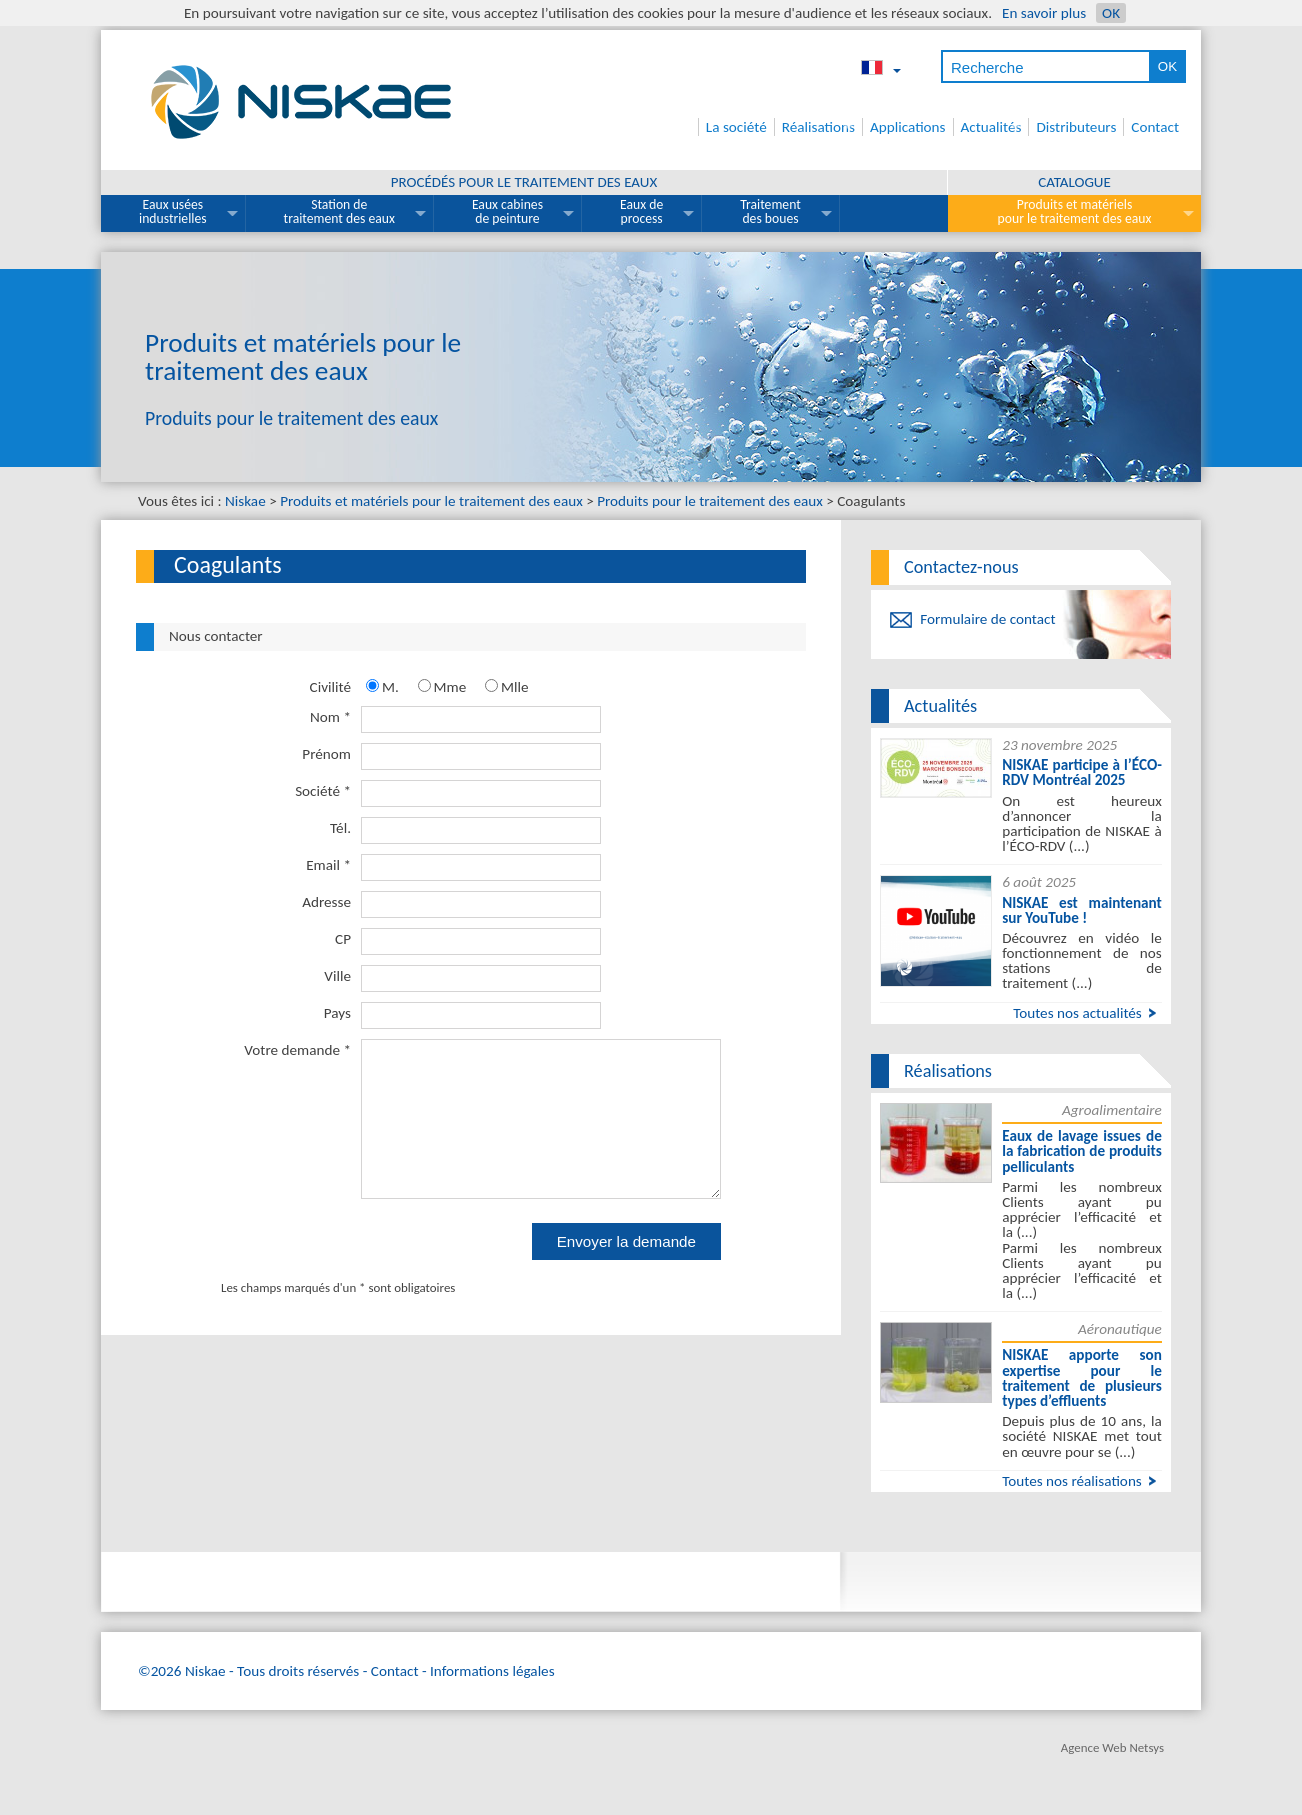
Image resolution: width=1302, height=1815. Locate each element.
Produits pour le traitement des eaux (710, 501)
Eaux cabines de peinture (507, 211)
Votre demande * (297, 1050)
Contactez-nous (961, 567)
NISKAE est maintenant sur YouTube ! (1082, 910)
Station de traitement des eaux (339, 211)
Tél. (340, 828)
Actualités (991, 127)
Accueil (685, 127)
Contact (1155, 127)
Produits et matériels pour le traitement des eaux (1075, 211)
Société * (323, 791)
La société (736, 127)
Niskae (245, 501)
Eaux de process (641, 211)
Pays (337, 1013)
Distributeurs (1076, 127)
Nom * (330, 717)
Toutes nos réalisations (1072, 1481)
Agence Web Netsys (1112, 1747)
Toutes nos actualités (1077, 1013)
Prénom (326, 754)
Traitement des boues (770, 211)
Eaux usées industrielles (173, 211)
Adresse (326, 902)
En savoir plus (1044, 13)
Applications (908, 127)
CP (343, 939)
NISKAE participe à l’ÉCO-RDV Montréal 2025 (1082, 772)
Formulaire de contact (987, 619)
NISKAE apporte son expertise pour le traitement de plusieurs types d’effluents (1082, 1378)
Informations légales (492, 1671)
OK (1111, 13)
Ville (337, 976)
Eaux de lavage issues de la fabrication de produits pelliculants (1082, 1151)
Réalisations (818, 127)
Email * (328, 865)
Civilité (330, 687)
